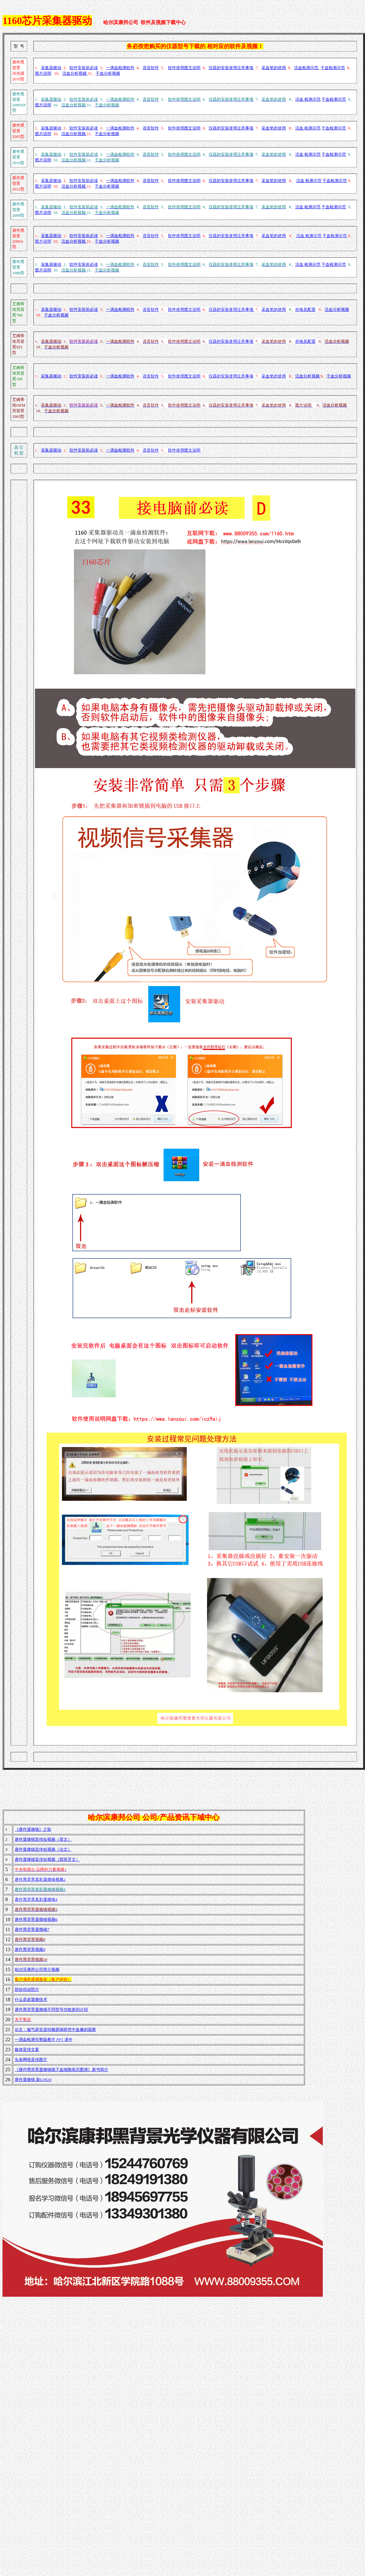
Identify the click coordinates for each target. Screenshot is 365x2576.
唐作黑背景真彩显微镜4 (36, 1899)
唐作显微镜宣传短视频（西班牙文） (47, 1859)
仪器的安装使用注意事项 (231, 67)
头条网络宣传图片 (31, 2059)
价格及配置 (305, 309)
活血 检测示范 (308, 99)
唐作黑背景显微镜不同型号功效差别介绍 (51, 2009)
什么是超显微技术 (31, 1999)
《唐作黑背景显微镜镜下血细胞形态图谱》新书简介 (61, 2069)
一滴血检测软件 (120, 67)
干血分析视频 (108, 73)
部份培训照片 (27, 1989)
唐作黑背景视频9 (30, 1949)
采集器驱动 (51, 67)
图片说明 (43, 73)
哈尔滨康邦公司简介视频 (37, 1969)
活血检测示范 (306, 67)
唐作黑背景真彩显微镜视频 (39, 1879)
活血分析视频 (75, 73)
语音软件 (151, 67)
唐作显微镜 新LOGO (33, 2079)
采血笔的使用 (273, 67)
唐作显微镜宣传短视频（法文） (43, 1849)
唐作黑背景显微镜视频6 (36, 1919)
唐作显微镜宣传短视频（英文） (43, 1839)
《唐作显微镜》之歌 (33, 1829)
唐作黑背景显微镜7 (32, 1929)
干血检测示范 (333, 67)
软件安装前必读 (83, 67)
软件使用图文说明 (184, 67)
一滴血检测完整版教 (44, 2039)
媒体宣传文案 (27, 2049)
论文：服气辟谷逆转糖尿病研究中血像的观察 (55, 2029)
